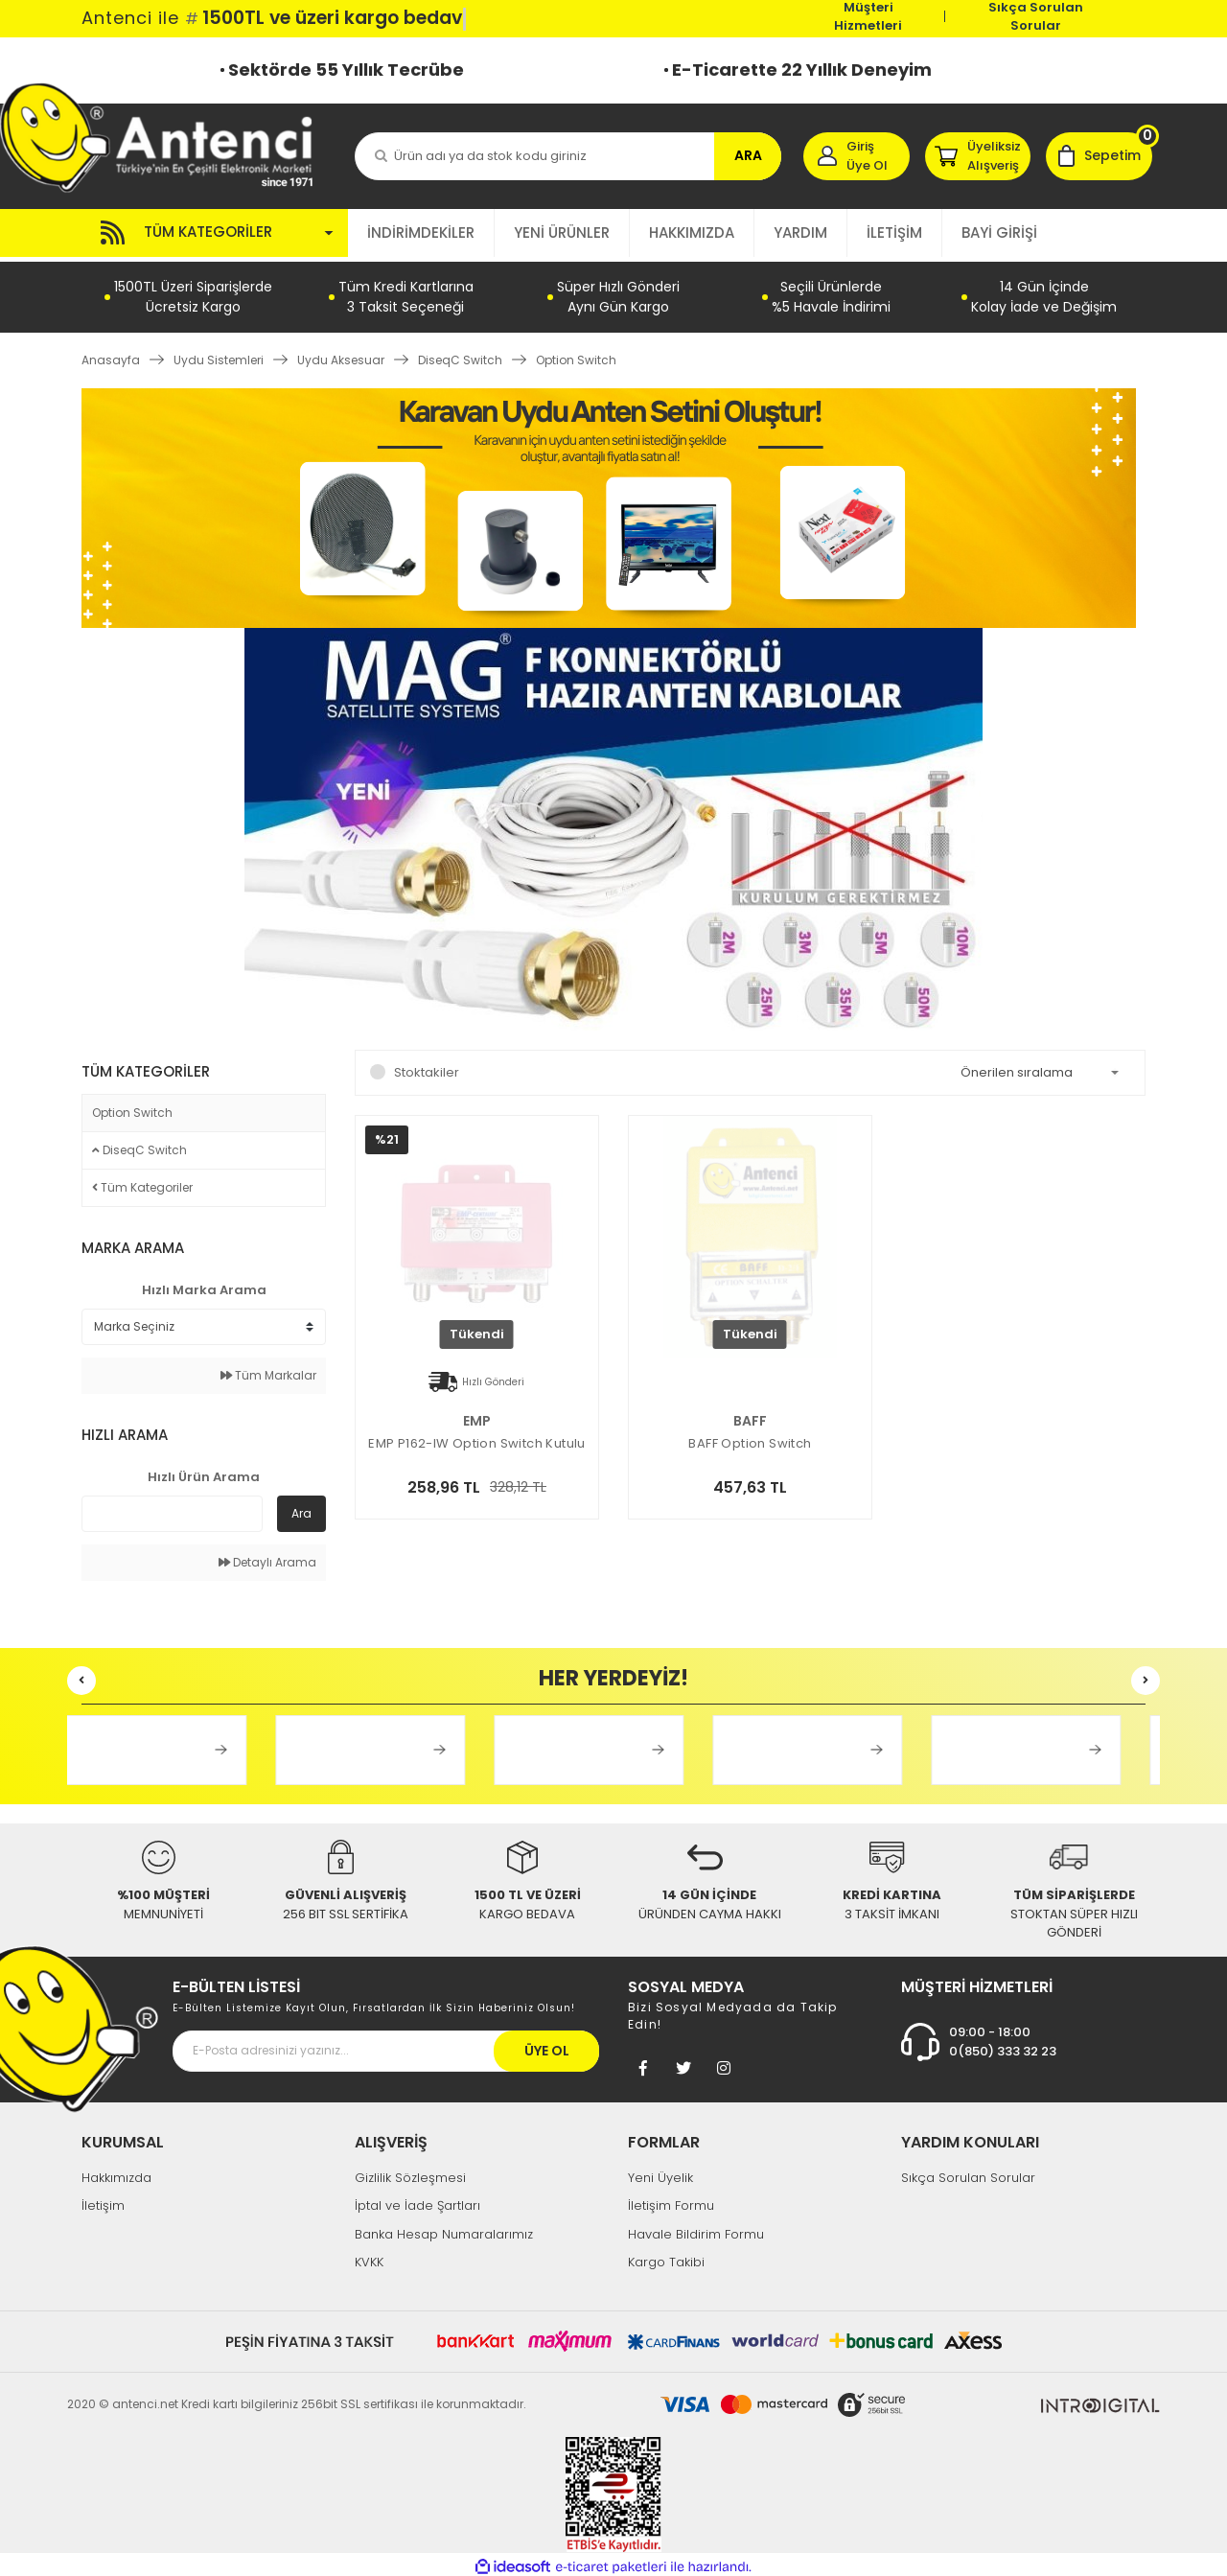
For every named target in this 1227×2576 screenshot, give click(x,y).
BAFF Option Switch (749, 1439)
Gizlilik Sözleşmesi (410, 2173)
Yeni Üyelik (660, 2173)
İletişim (103, 2202)
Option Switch (576, 355)
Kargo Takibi (666, 2258)
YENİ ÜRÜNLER (562, 232)
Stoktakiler (426, 1067)
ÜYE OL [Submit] (546, 2045)
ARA (748, 155)
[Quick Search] (172, 1510)
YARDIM (800, 232)
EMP (477, 1416)
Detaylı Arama (267, 1558)
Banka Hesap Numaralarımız (444, 2229)
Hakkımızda (116, 2173)
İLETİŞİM (894, 232)
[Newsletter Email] (386, 2046)
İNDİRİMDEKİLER (421, 232)
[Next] (1145, 1676)
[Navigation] (214, 233)
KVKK (369, 2258)
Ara (301, 1509)
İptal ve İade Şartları (417, 2202)
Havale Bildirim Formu (696, 2229)
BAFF (750, 1416)
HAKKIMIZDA (691, 232)
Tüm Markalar (268, 1371)
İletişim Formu (671, 2202)
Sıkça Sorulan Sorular (1035, 16)
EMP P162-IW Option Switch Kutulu (476, 1439)
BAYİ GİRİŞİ (999, 232)
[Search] (568, 156)
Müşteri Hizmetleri (868, 16)
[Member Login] (856, 156)
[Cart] (1099, 156)
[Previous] (81, 1676)
